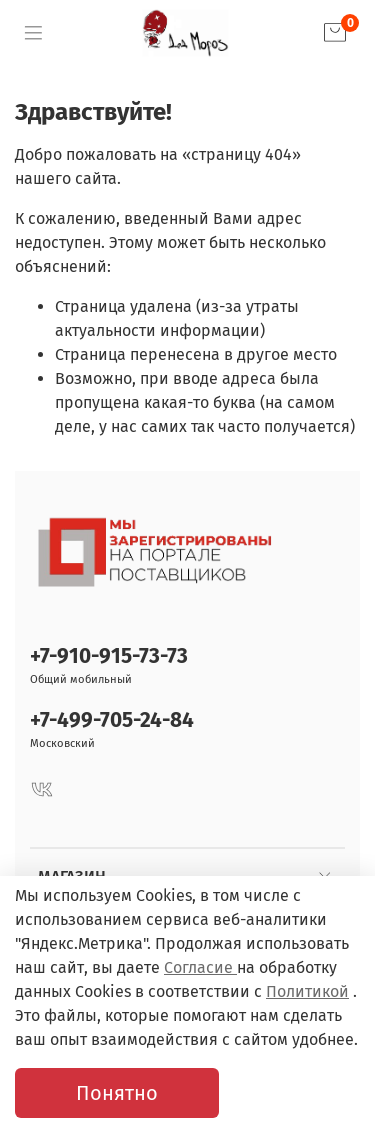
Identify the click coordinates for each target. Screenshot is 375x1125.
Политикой (307, 991)
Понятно (117, 1093)
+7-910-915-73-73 (109, 656)
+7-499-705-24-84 (112, 720)
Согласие (200, 967)
